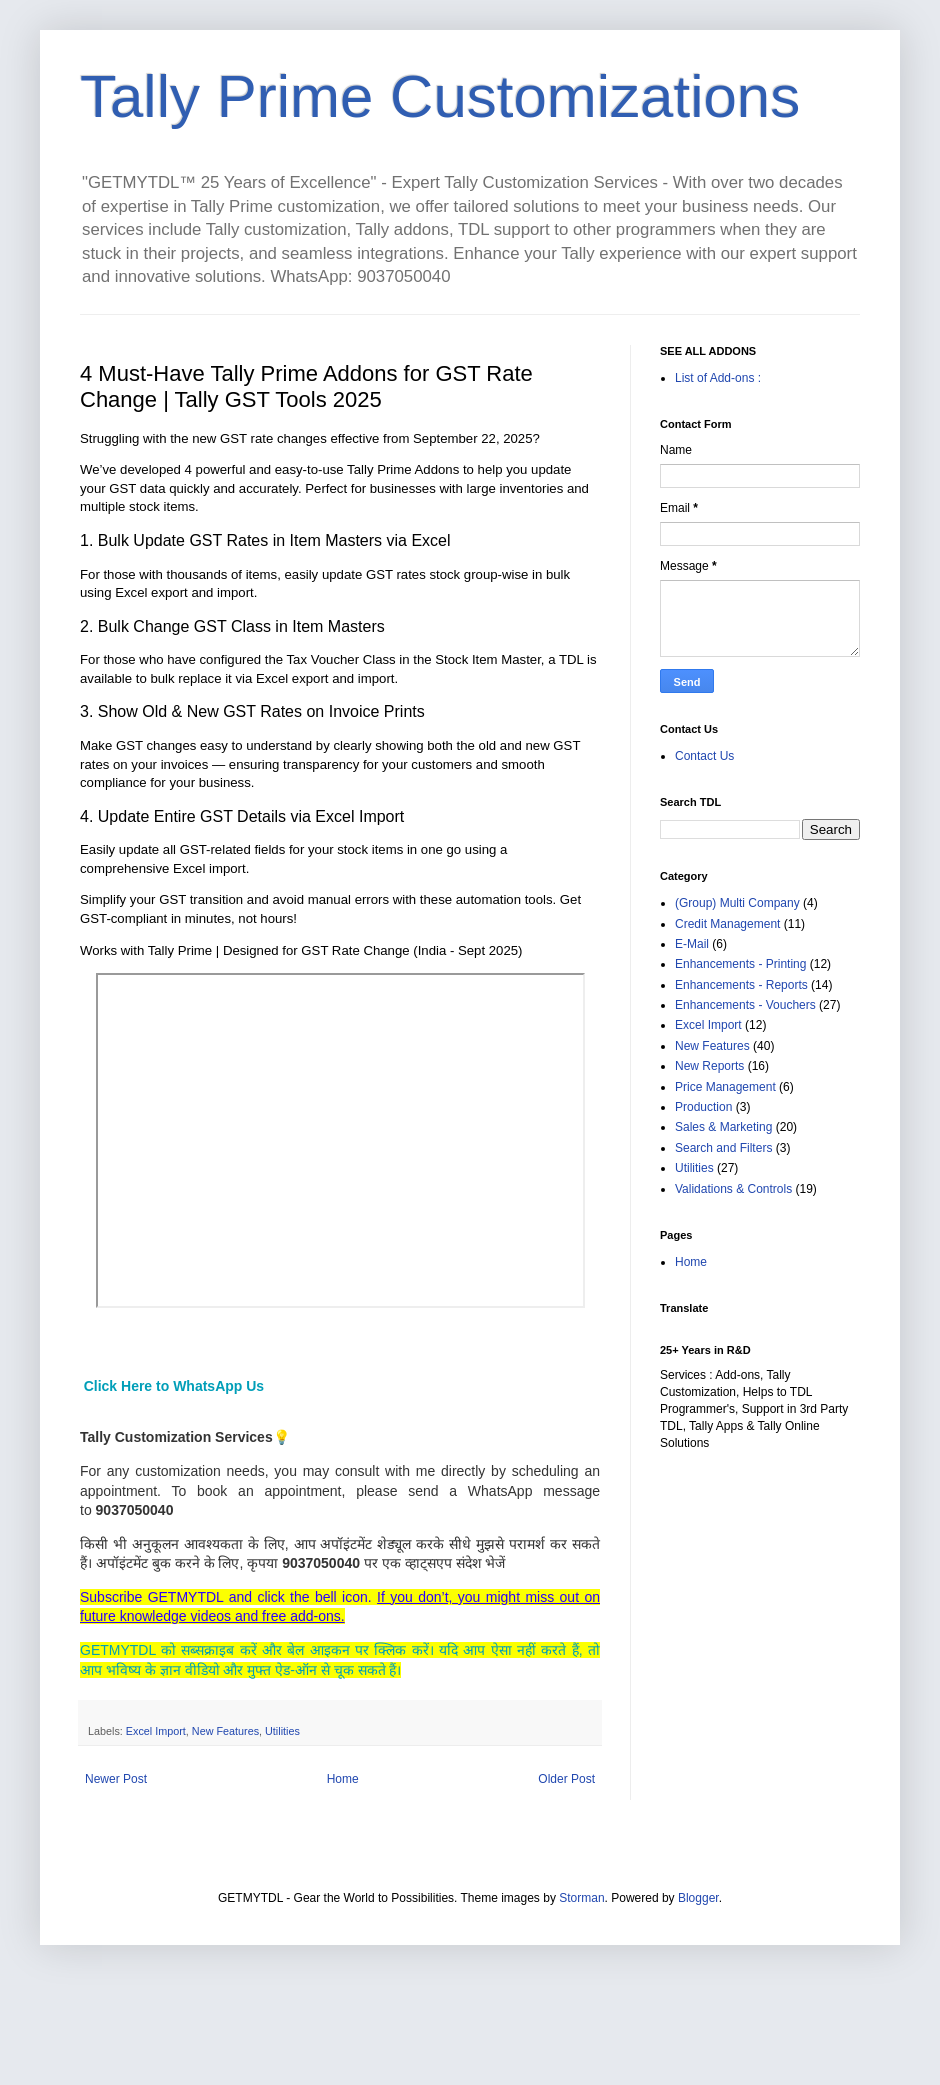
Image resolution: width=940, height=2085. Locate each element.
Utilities (282, 1731)
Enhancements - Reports (741, 985)
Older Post (566, 1779)
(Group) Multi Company (737, 903)
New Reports (709, 1066)
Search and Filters (723, 1148)
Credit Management (727, 924)
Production (703, 1107)
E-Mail (692, 944)
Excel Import (156, 1731)
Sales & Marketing (723, 1127)
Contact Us (704, 756)
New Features (225, 1731)
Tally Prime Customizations (440, 96)
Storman (581, 1898)
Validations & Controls (733, 1189)
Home (343, 1779)
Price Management (725, 1087)
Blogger (698, 1898)
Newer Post (116, 1779)
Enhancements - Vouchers (745, 1005)
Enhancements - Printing (740, 964)
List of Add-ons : (718, 378)
